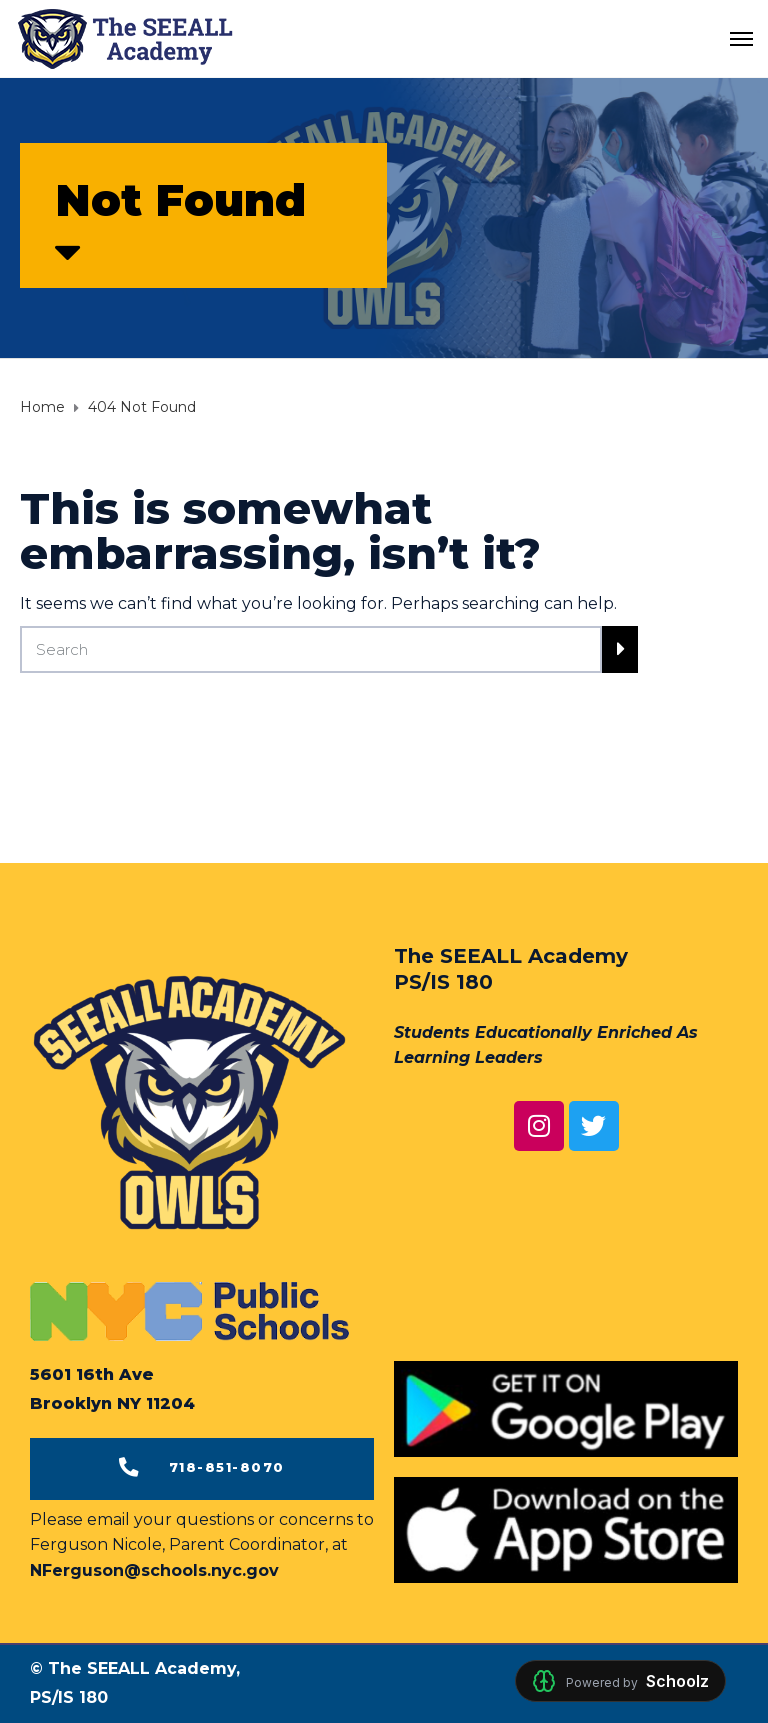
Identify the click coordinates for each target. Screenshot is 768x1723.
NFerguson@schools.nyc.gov (154, 1570)
